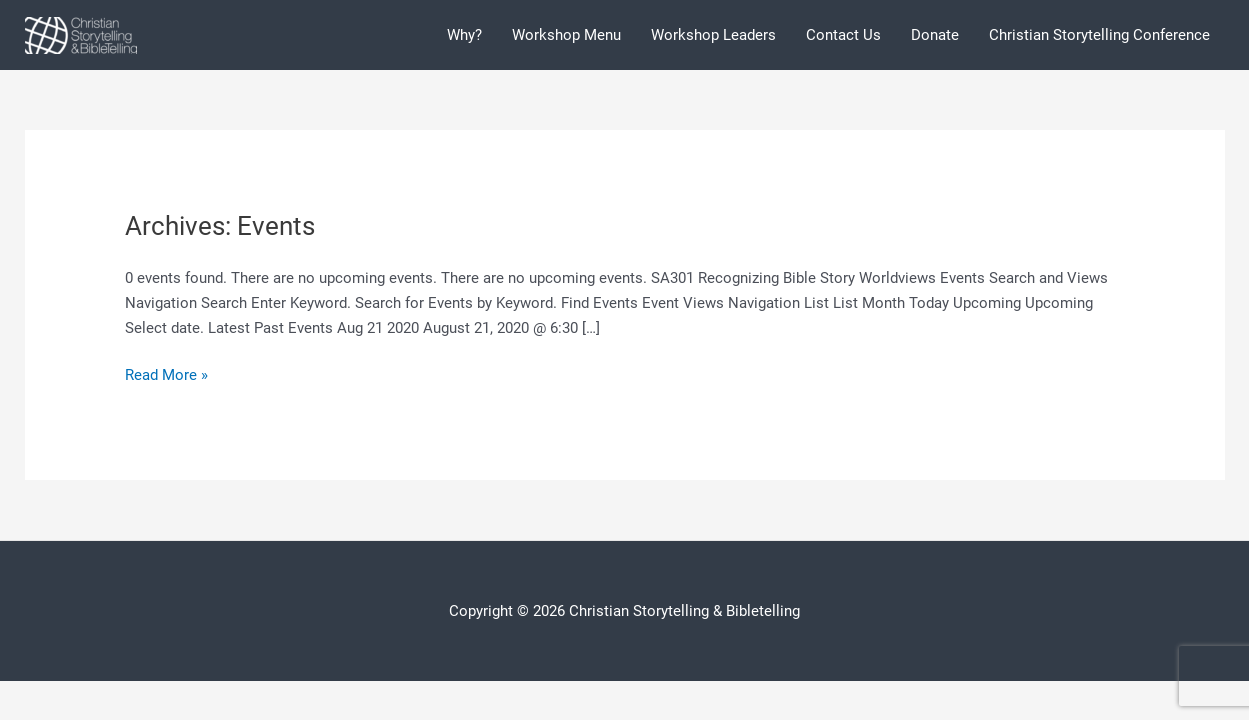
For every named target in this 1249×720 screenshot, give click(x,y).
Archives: (220, 226)
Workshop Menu (566, 35)
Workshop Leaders (713, 35)
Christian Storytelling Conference (1099, 35)
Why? (464, 35)
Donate (935, 35)
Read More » (166, 375)
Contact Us (843, 35)
